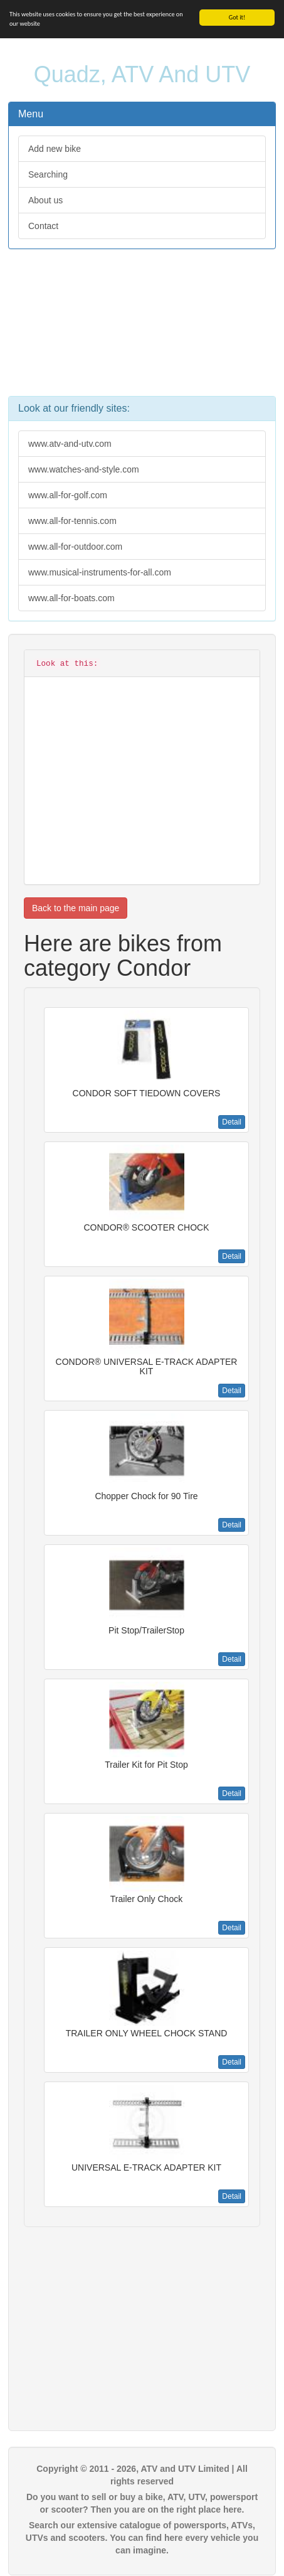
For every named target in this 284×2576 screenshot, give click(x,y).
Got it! (237, 17)
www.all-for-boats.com (71, 598)
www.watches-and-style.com (83, 469)
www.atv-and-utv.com (70, 444)
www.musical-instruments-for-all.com (99, 572)
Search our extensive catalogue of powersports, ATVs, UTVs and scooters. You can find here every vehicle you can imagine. (142, 2537)
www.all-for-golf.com (67, 495)
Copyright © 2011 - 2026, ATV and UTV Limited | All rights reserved (142, 2475)
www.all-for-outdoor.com (75, 547)
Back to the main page (75, 908)
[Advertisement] (142, 329)
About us (45, 200)
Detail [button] (231, 1122)
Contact (43, 226)
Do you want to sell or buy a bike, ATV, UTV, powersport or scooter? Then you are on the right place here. (142, 2503)
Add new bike (54, 149)
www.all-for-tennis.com (72, 521)
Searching (48, 174)
